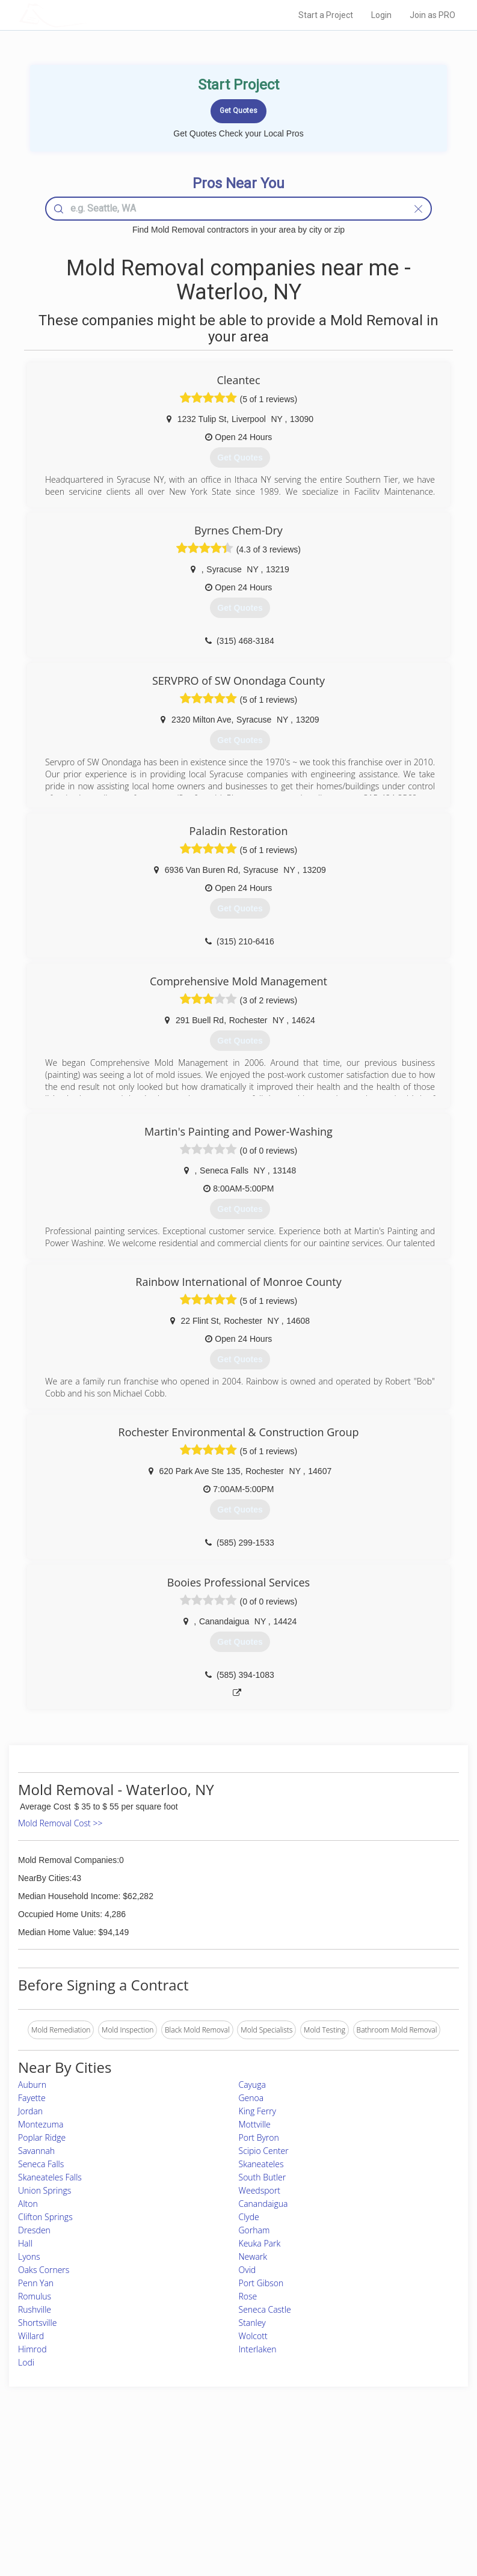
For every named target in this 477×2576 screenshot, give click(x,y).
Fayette (32, 2097)
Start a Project (325, 15)
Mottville (255, 2124)
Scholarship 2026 (360, 2463)
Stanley (252, 2322)
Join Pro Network (205, 2463)
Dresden (34, 2230)
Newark (253, 2256)
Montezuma (40, 2124)
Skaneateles (261, 2164)
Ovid (247, 2269)
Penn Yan (36, 2283)
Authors (345, 2490)
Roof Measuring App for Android (229, 2517)
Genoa (251, 2097)
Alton (28, 2203)
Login (381, 15)
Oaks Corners (43, 2269)
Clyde (249, 2217)
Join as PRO (432, 15)
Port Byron (259, 2137)
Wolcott (253, 2336)
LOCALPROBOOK (89, 14)
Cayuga (252, 2084)
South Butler (262, 2177)
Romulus (34, 2296)
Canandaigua (263, 2203)
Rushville (34, 2309)
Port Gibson (261, 2283)
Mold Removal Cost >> (60, 1823)
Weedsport (259, 2190)
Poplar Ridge (42, 2137)
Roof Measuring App (210, 2490)
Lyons (29, 2256)
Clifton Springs (45, 2217)
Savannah (36, 2150)
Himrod (32, 2349)
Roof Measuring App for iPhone (228, 2503)
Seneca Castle (265, 2309)
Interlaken (258, 2349)
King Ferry (258, 2111)
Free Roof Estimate (87, 2503)
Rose (248, 2296)
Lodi (26, 2362)
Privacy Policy (355, 2476)
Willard (31, 2336)
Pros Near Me (79, 2476)
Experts (188, 2476)
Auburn (32, 2084)
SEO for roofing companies (376, 2517)
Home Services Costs (91, 2463)
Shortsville (37, 2322)
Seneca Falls (41, 2164)
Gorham (254, 2230)
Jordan (30, 2111)
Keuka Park (260, 2243)
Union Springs (44, 2190)
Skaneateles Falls (50, 2177)
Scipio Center (264, 2150)
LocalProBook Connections (376, 2503)
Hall (25, 2243)
